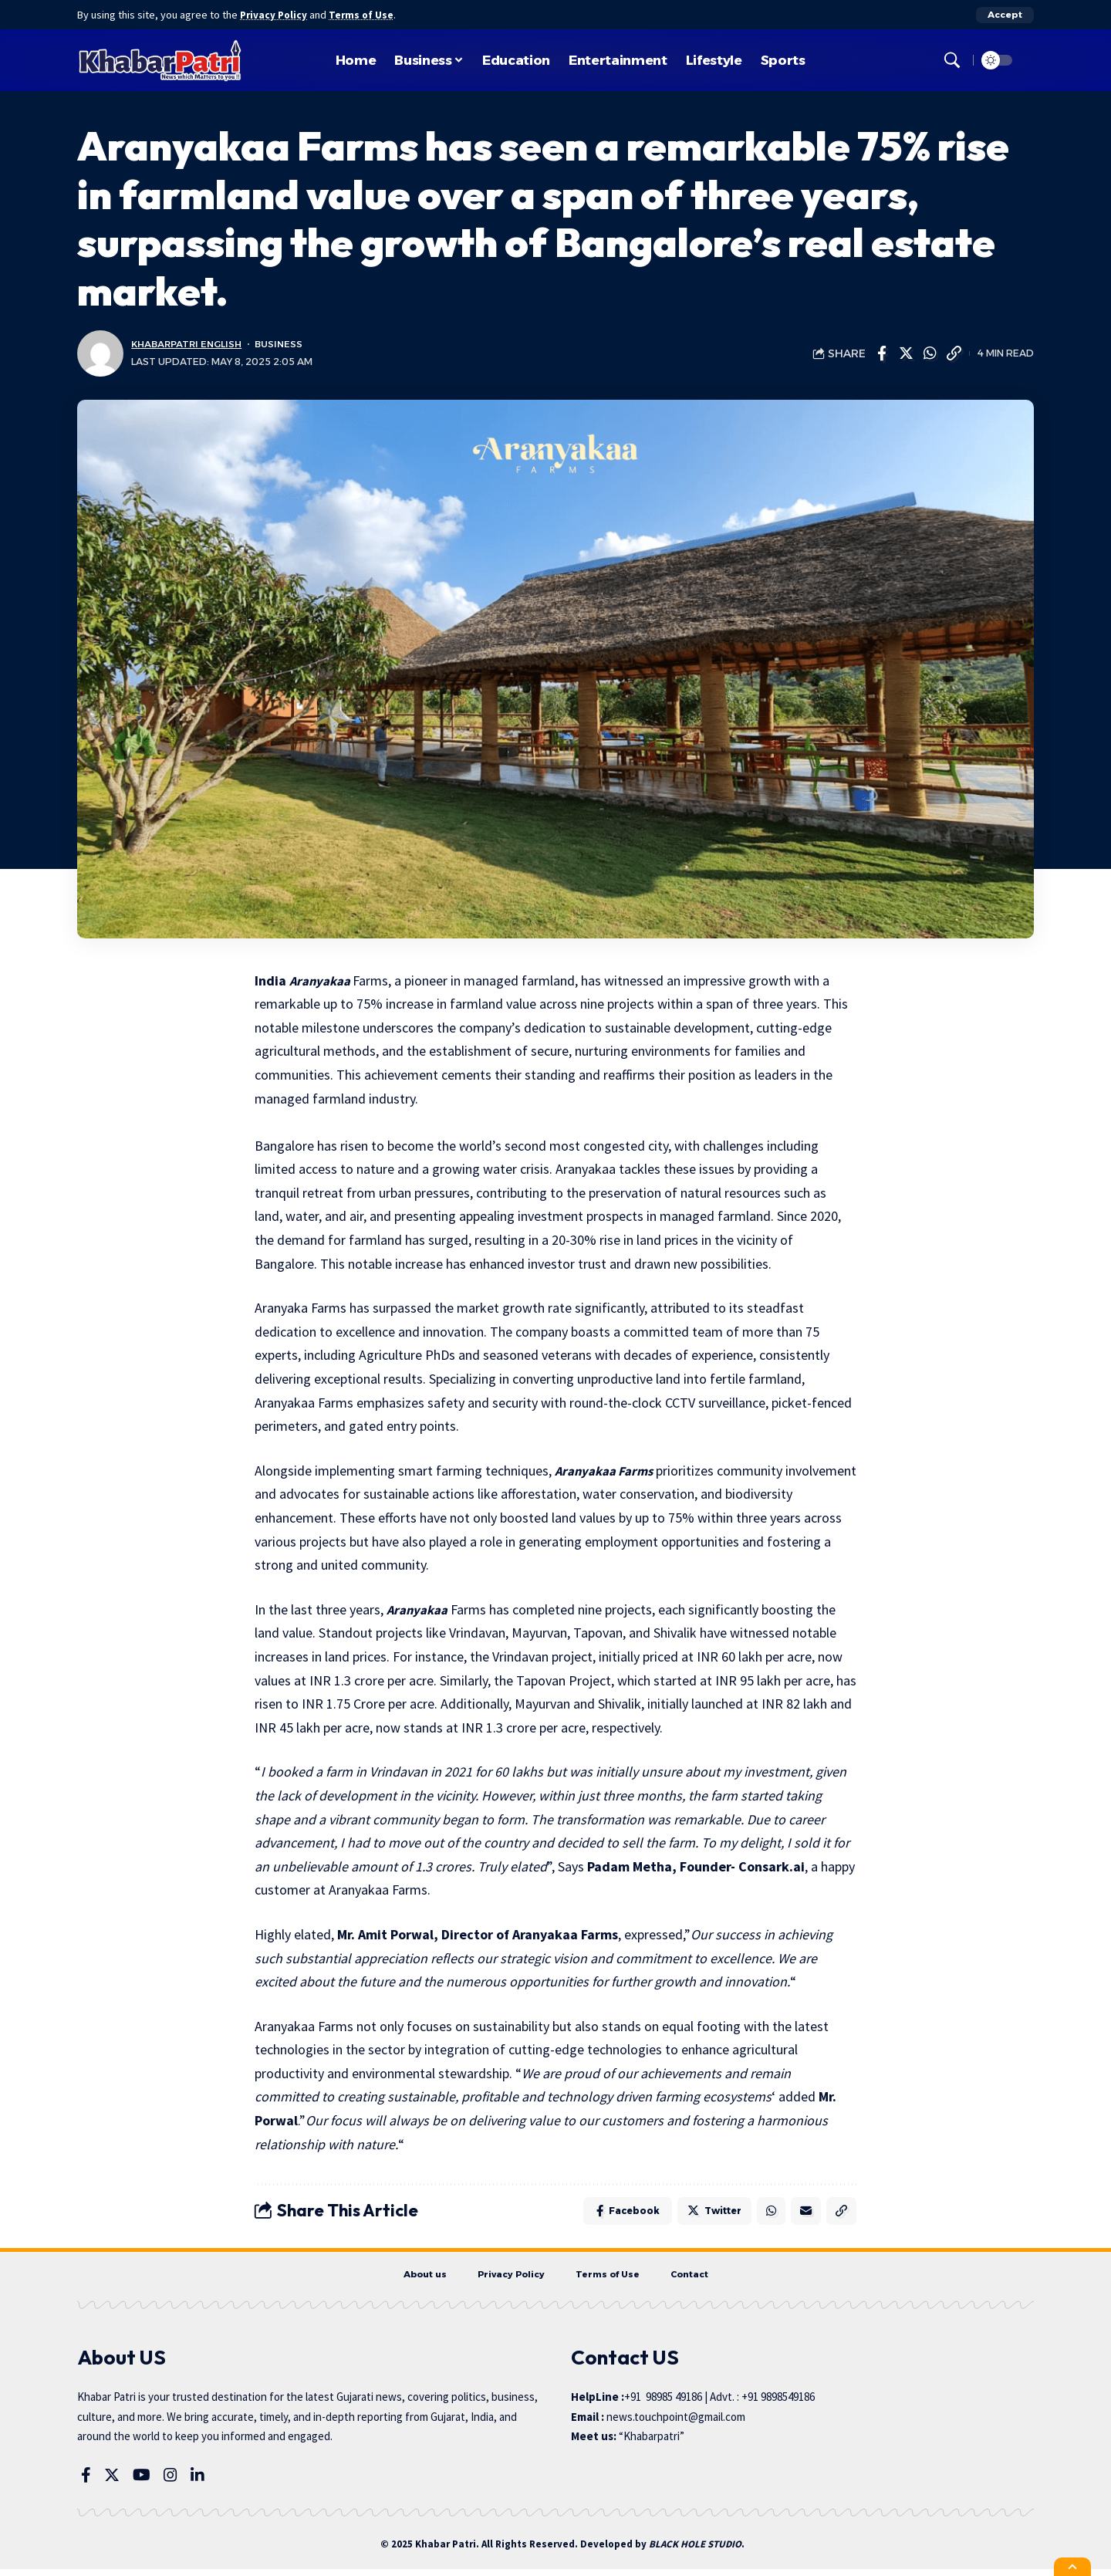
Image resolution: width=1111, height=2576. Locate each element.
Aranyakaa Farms (606, 1470)
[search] (952, 60)
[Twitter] (111, 2482)
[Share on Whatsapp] (929, 353)
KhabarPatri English (190, 344)
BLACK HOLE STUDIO (695, 2551)
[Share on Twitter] (906, 353)
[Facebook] (86, 2482)
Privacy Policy (276, 15)
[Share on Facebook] (882, 353)
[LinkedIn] (197, 2482)
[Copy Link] (953, 353)
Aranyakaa (322, 980)
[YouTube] (141, 2482)
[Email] (802, 2212)
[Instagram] (170, 2482)
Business (287, 344)
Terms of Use (367, 15)
